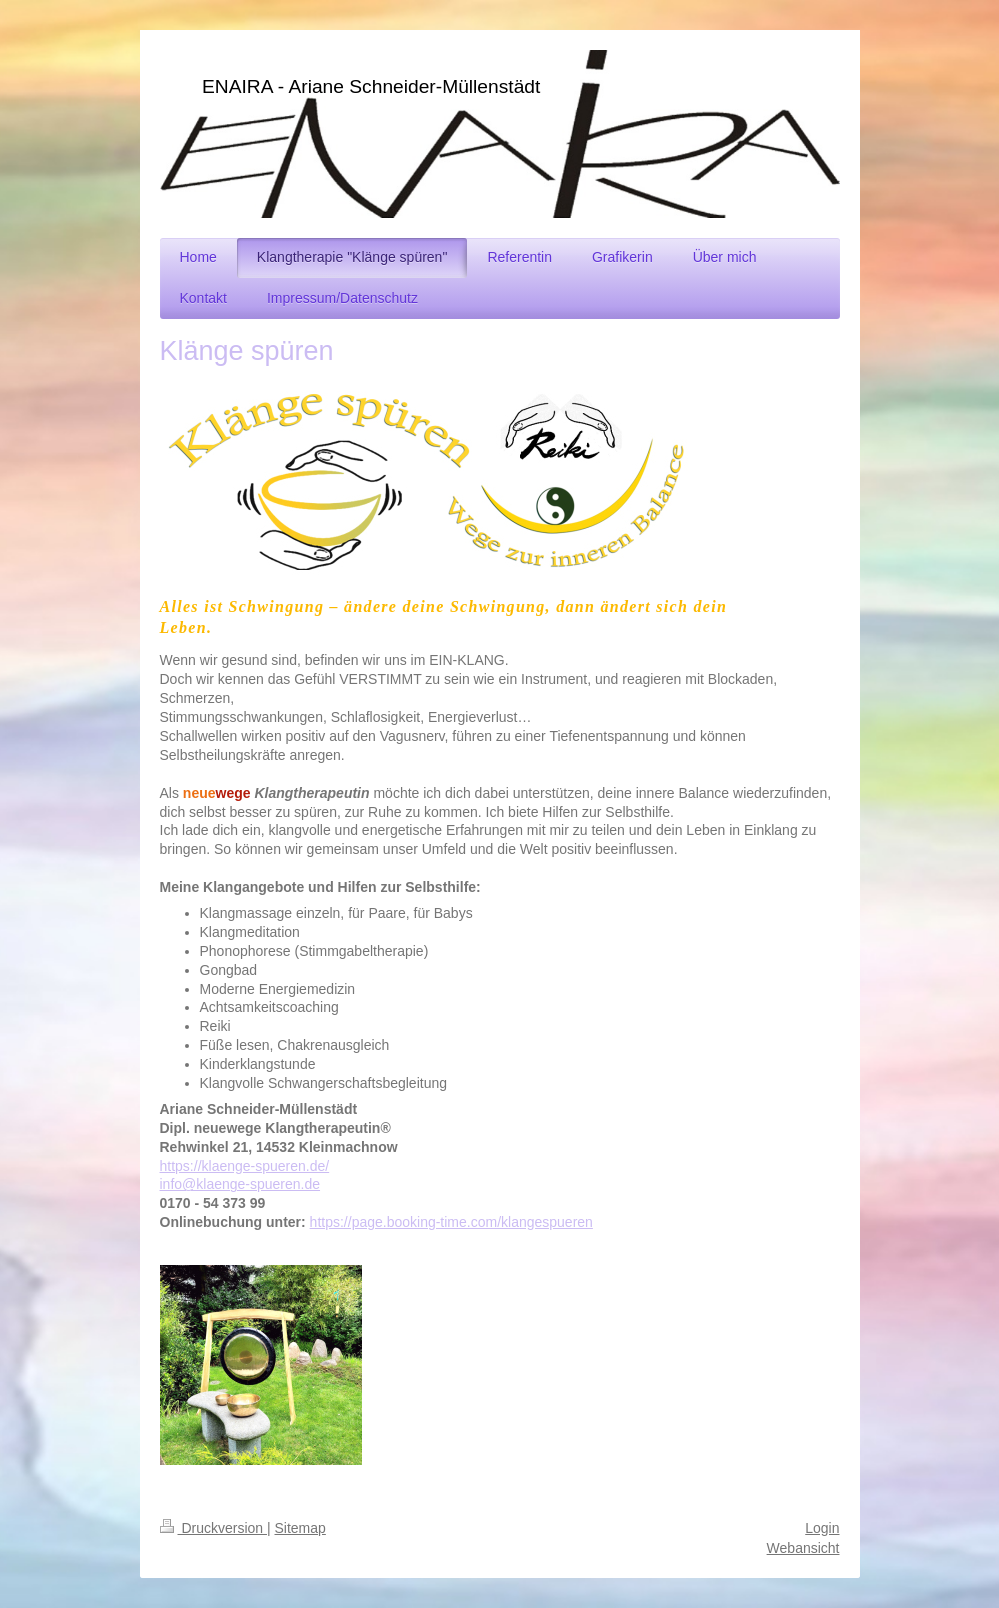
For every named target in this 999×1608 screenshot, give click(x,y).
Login (822, 1528)
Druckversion (213, 1528)
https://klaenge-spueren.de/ (245, 1166)
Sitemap (300, 1528)
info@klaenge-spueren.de (240, 1184)
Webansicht (803, 1548)
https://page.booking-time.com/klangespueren (451, 1222)
